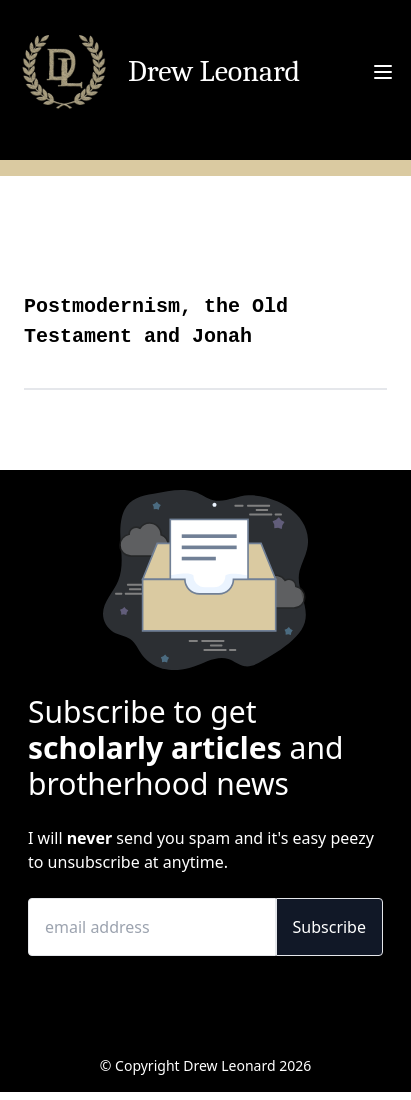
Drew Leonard (214, 72)
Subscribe (329, 927)
